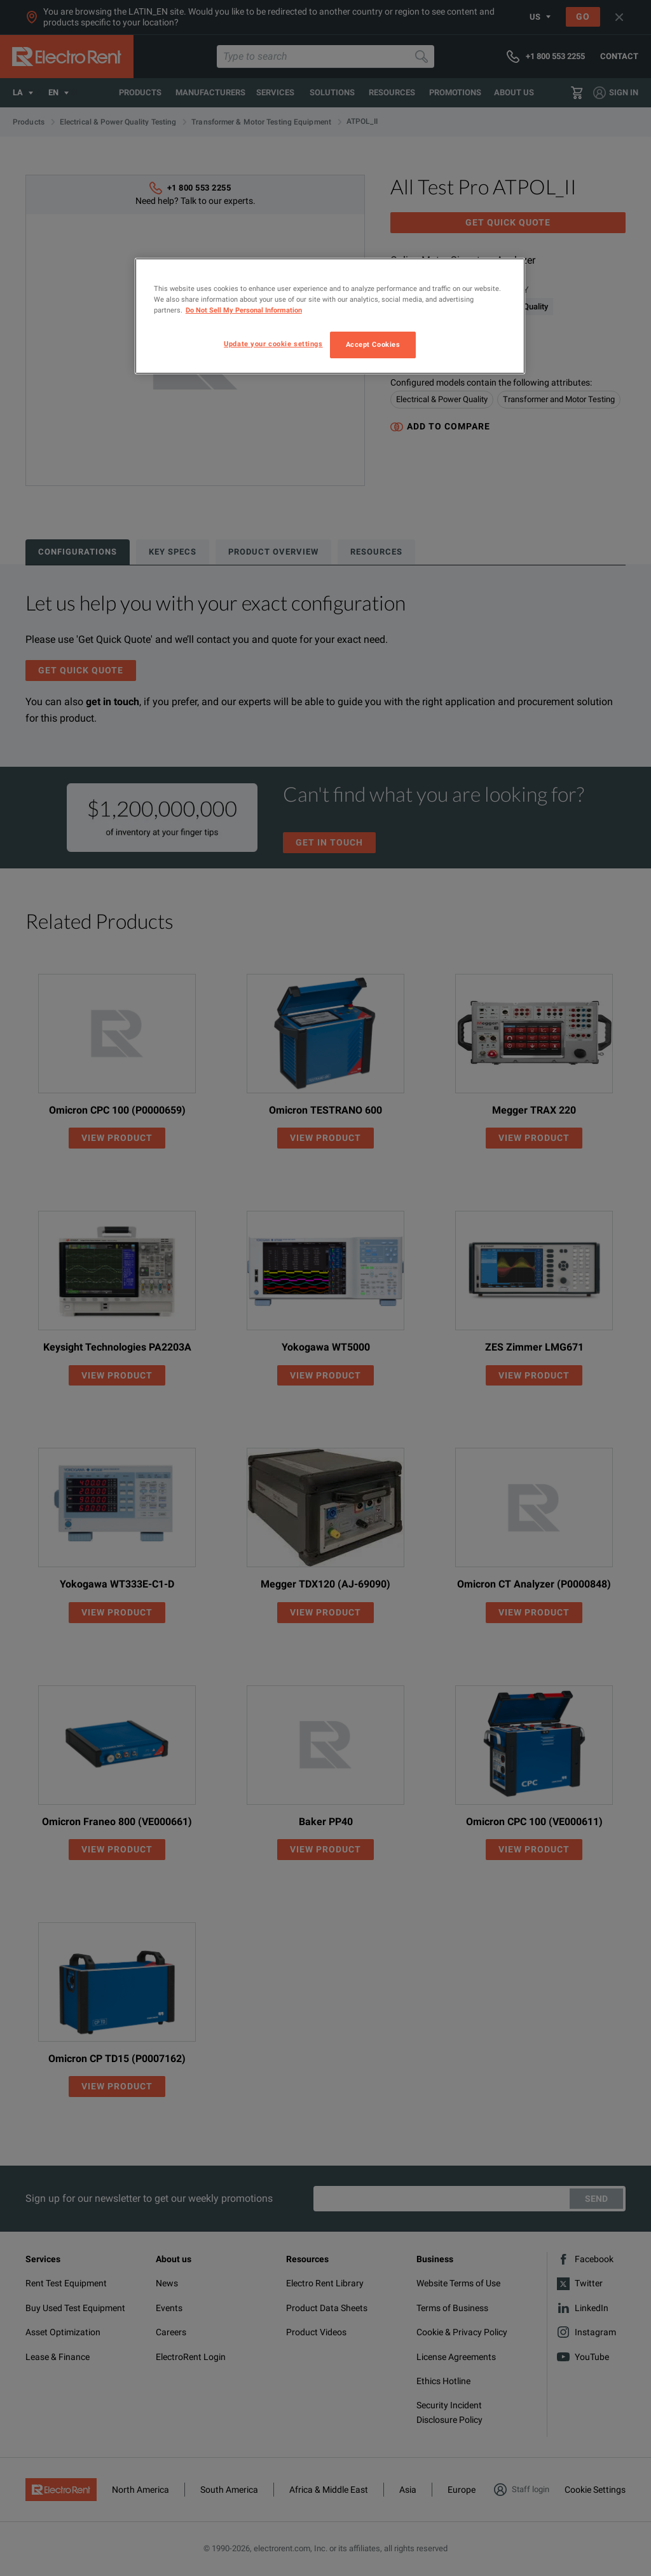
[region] (330, 316)
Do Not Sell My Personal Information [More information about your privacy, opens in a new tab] (244, 310)
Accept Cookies (373, 344)
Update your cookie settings (273, 343)
